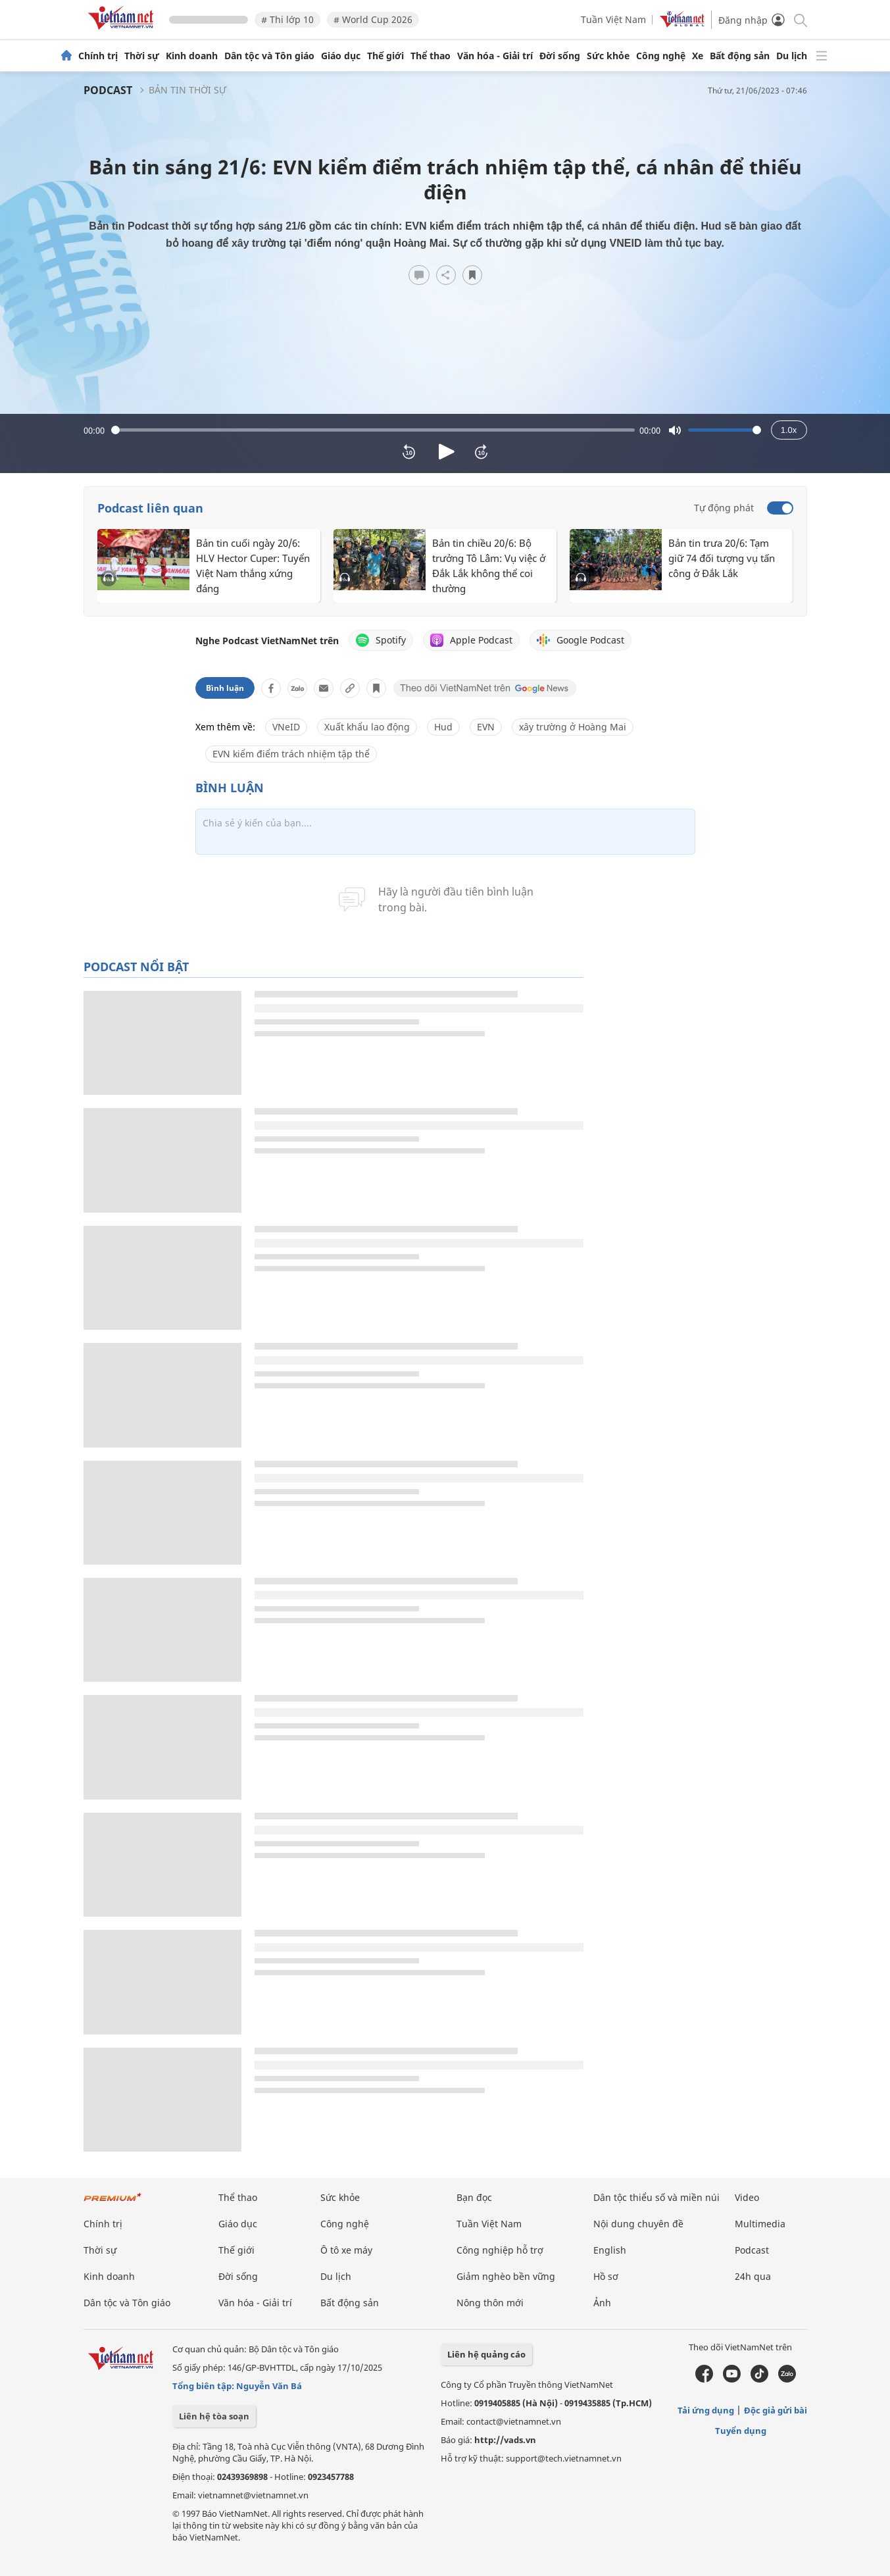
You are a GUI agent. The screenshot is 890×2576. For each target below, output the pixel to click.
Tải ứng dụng (706, 2410)
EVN (486, 726)
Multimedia (760, 2223)
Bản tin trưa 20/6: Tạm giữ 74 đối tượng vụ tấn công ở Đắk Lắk (721, 558)
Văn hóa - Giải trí (495, 56)
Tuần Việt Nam (613, 19)
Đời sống (559, 56)
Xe (697, 56)
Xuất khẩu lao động (367, 726)
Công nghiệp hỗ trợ (500, 2250)
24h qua (753, 2276)
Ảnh (602, 2302)
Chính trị (98, 56)
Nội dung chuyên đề (638, 2223)
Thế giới (385, 56)
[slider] (373, 431)
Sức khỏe (608, 56)
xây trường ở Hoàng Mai (572, 726)
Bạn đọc (474, 2197)
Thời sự (141, 56)
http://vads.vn (505, 2440)
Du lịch (791, 56)
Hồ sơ (605, 2276)
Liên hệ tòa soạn (214, 2416)
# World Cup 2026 (373, 19)
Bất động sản (740, 56)
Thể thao (430, 56)
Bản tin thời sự (187, 90)
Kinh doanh (192, 56)
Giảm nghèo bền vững (506, 2276)
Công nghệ (660, 56)
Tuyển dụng (740, 2431)
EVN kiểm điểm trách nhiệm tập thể (291, 753)
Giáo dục (340, 56)
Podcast (108, 90)
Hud (443, 726)
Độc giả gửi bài (775, 2410)
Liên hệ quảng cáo (486, 2354)
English (609, 2250)
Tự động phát (724, 507)
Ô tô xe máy (346, 2250)
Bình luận (225, 688)
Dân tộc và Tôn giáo (269, 56)
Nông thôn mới (490, 2302)
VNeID (286, 726)
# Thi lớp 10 (287, 19)
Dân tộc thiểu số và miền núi (656, 2197)
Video (747, 2197)
